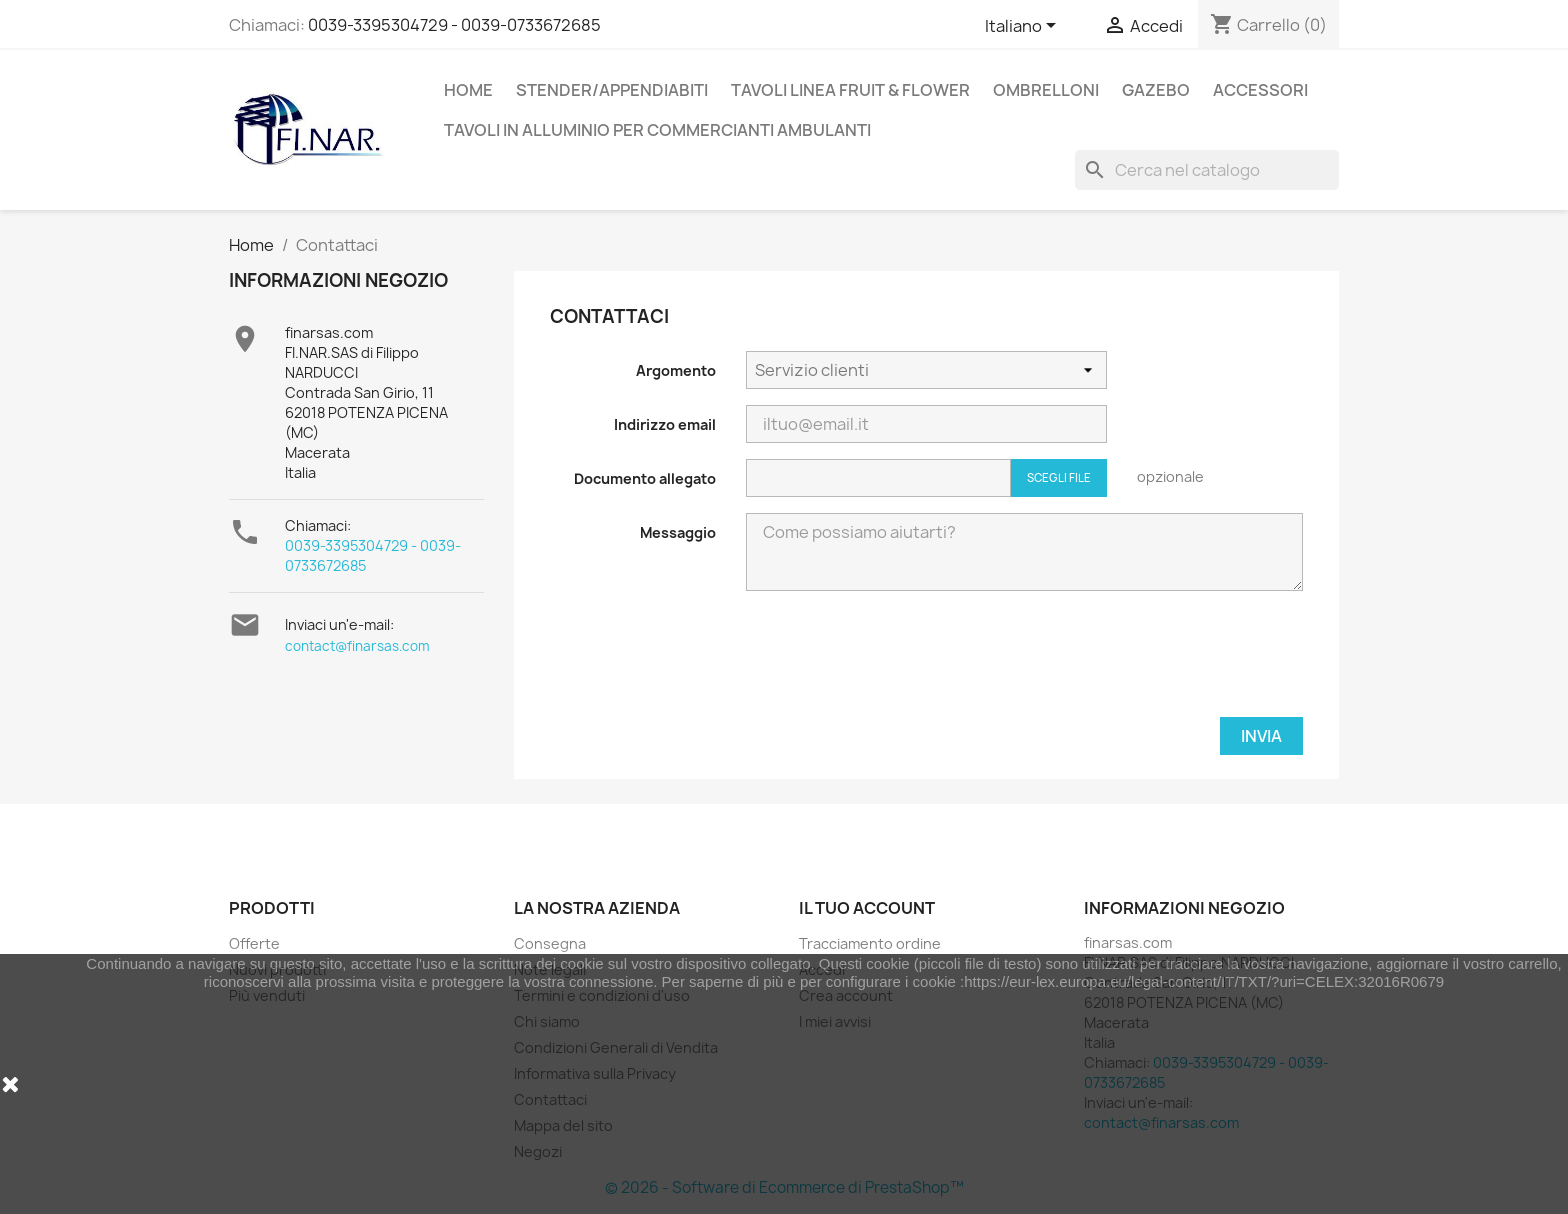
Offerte (254, 943)
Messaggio (678, 532)
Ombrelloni (1046, 90)
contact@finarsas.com (357, 646)
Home (468, 90)
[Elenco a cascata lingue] (1024, 27)
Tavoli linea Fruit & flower (850, 90)
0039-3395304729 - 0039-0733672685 (454, 25)
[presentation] (1151, 662)
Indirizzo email (665, 424)
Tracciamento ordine (870, 943)
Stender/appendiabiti (612, 90)
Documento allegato (645, 478)
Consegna (550, 943)
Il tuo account (867, 908)
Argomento (676, 370)
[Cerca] (1207, 170)
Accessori (1260, 90)
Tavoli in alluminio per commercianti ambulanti (657, 130)
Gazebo (1156, 90)
